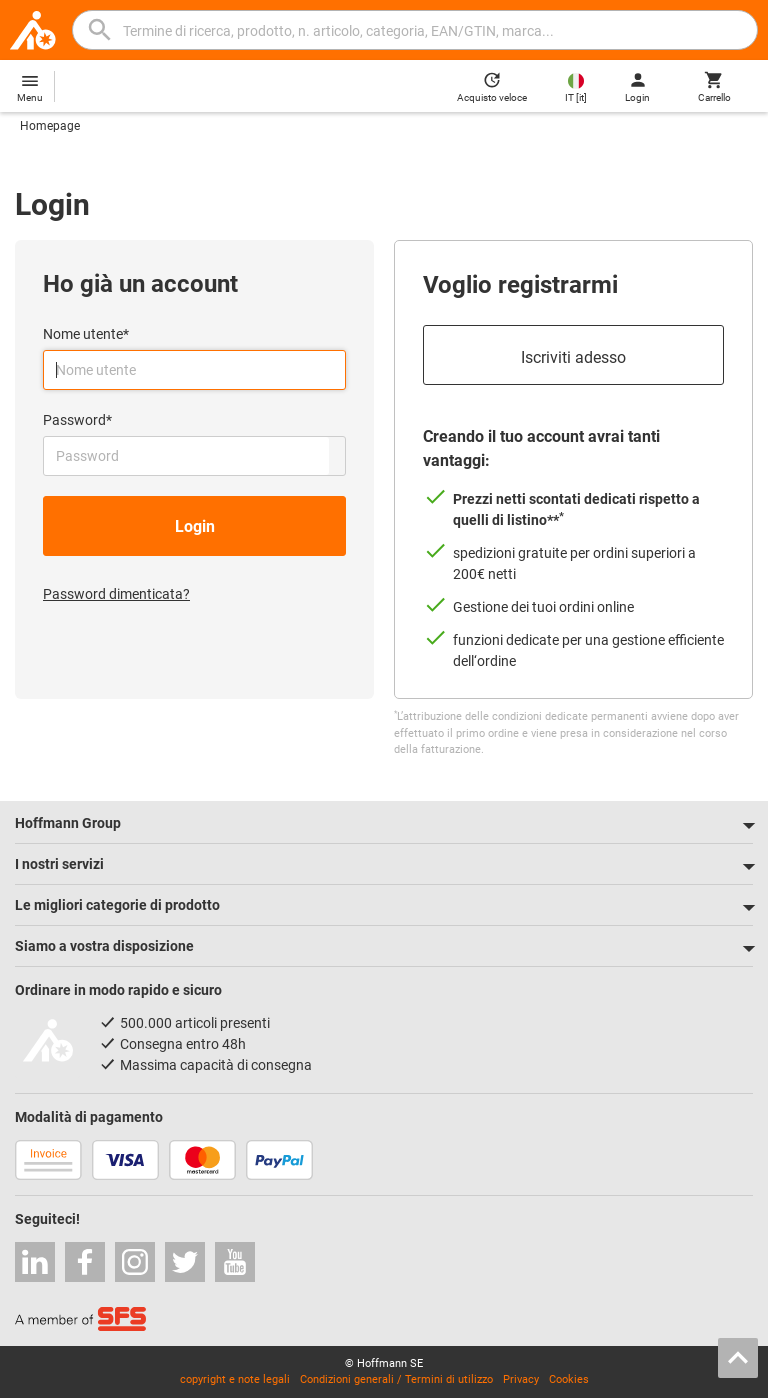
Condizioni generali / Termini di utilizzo (396, 1379)
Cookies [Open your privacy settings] (569, 1379)
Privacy (521, 1379)
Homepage (50, 126)
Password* (77, 420)
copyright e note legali (235, 1379)
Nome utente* (86, 334)
